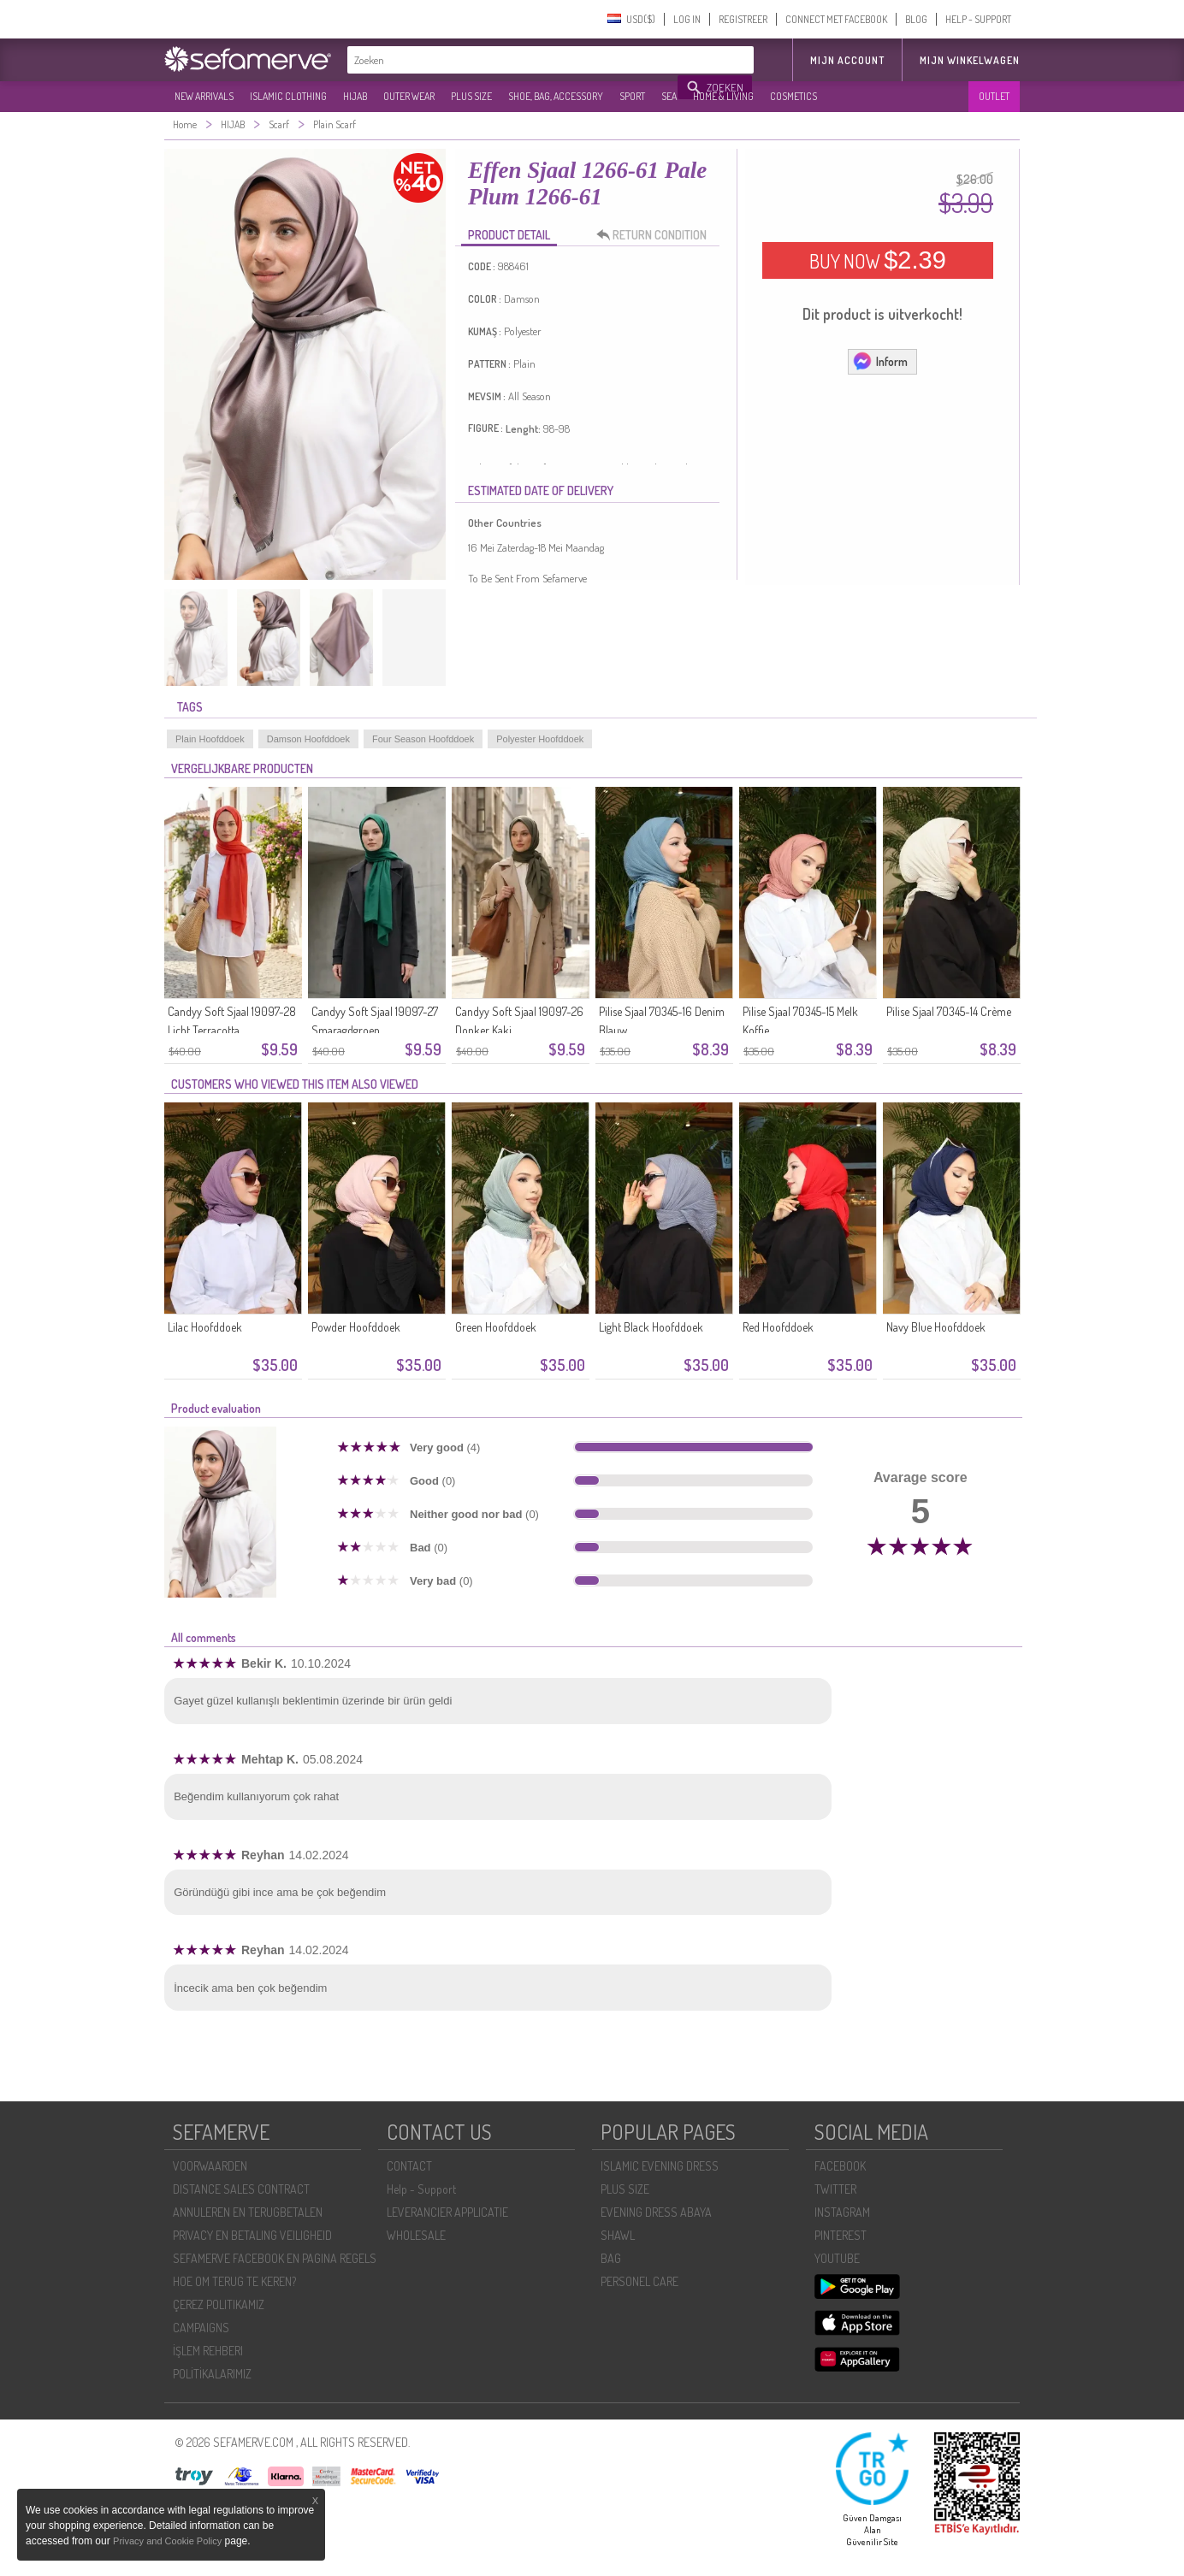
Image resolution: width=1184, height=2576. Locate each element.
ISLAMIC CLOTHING (288, 96)
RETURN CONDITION (656, 235)
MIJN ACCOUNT (847, 60)
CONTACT (409, 2166)
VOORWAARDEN (210, 2166)
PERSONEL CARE (639, 2281)
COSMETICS (793, 96)
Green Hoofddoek (495, 1327)
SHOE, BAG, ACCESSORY (555, 96)
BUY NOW (877, 260)
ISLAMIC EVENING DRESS (660, 2166)
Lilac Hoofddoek (205, 1327)
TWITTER (835, 2189)
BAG (611, 2258)
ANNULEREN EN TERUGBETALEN (248, 2212)
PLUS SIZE (471, 96)
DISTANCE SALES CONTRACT (241, 2189)
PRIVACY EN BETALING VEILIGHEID (252, 2235)
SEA (669, 96)
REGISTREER (743, 19)
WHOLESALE (416, 2235)
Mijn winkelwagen (970, 60)
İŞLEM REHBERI (208, 2350)
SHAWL (618, 2235)
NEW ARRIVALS (204, 96)
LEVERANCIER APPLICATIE (447, 2212)
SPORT (632, 96)
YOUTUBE (837, 2258)
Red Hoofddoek (778, 1327)
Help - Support (421, 2189)
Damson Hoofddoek (308, 739)
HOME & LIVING (723, 96)
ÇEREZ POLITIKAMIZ (218, 2304)
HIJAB (355, 96)
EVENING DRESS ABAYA (656, 2212)
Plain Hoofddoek (210, 739)
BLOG (916, 19)
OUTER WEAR (409, 96)
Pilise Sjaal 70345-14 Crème (948, 1011)
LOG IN (687, 19)
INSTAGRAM (842, 2212)
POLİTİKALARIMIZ (212, 2373)
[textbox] (513, 60)
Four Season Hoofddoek (423, 739)
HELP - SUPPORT (978, 19)
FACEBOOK (840, 2166)
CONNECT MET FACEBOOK (836, 19)
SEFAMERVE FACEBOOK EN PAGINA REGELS (274, 2258)
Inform (880, 361)
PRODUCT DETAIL (509, 234)
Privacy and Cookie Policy (167, 2541)
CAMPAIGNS (201, 2327)
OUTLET (994, 96)
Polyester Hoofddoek (539, 739)
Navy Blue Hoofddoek (936, 1327)
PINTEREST (840, 2235)
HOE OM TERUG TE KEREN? (234, 2281)
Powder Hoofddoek (355, 1327)
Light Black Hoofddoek (651, 1327)
